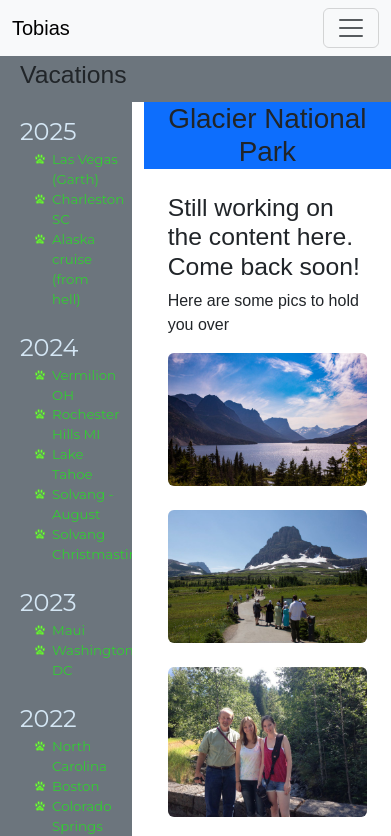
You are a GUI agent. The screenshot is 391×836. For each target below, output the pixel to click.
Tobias (41, 28)
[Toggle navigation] (351, 28)
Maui (68, 630)
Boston (75, 786)
